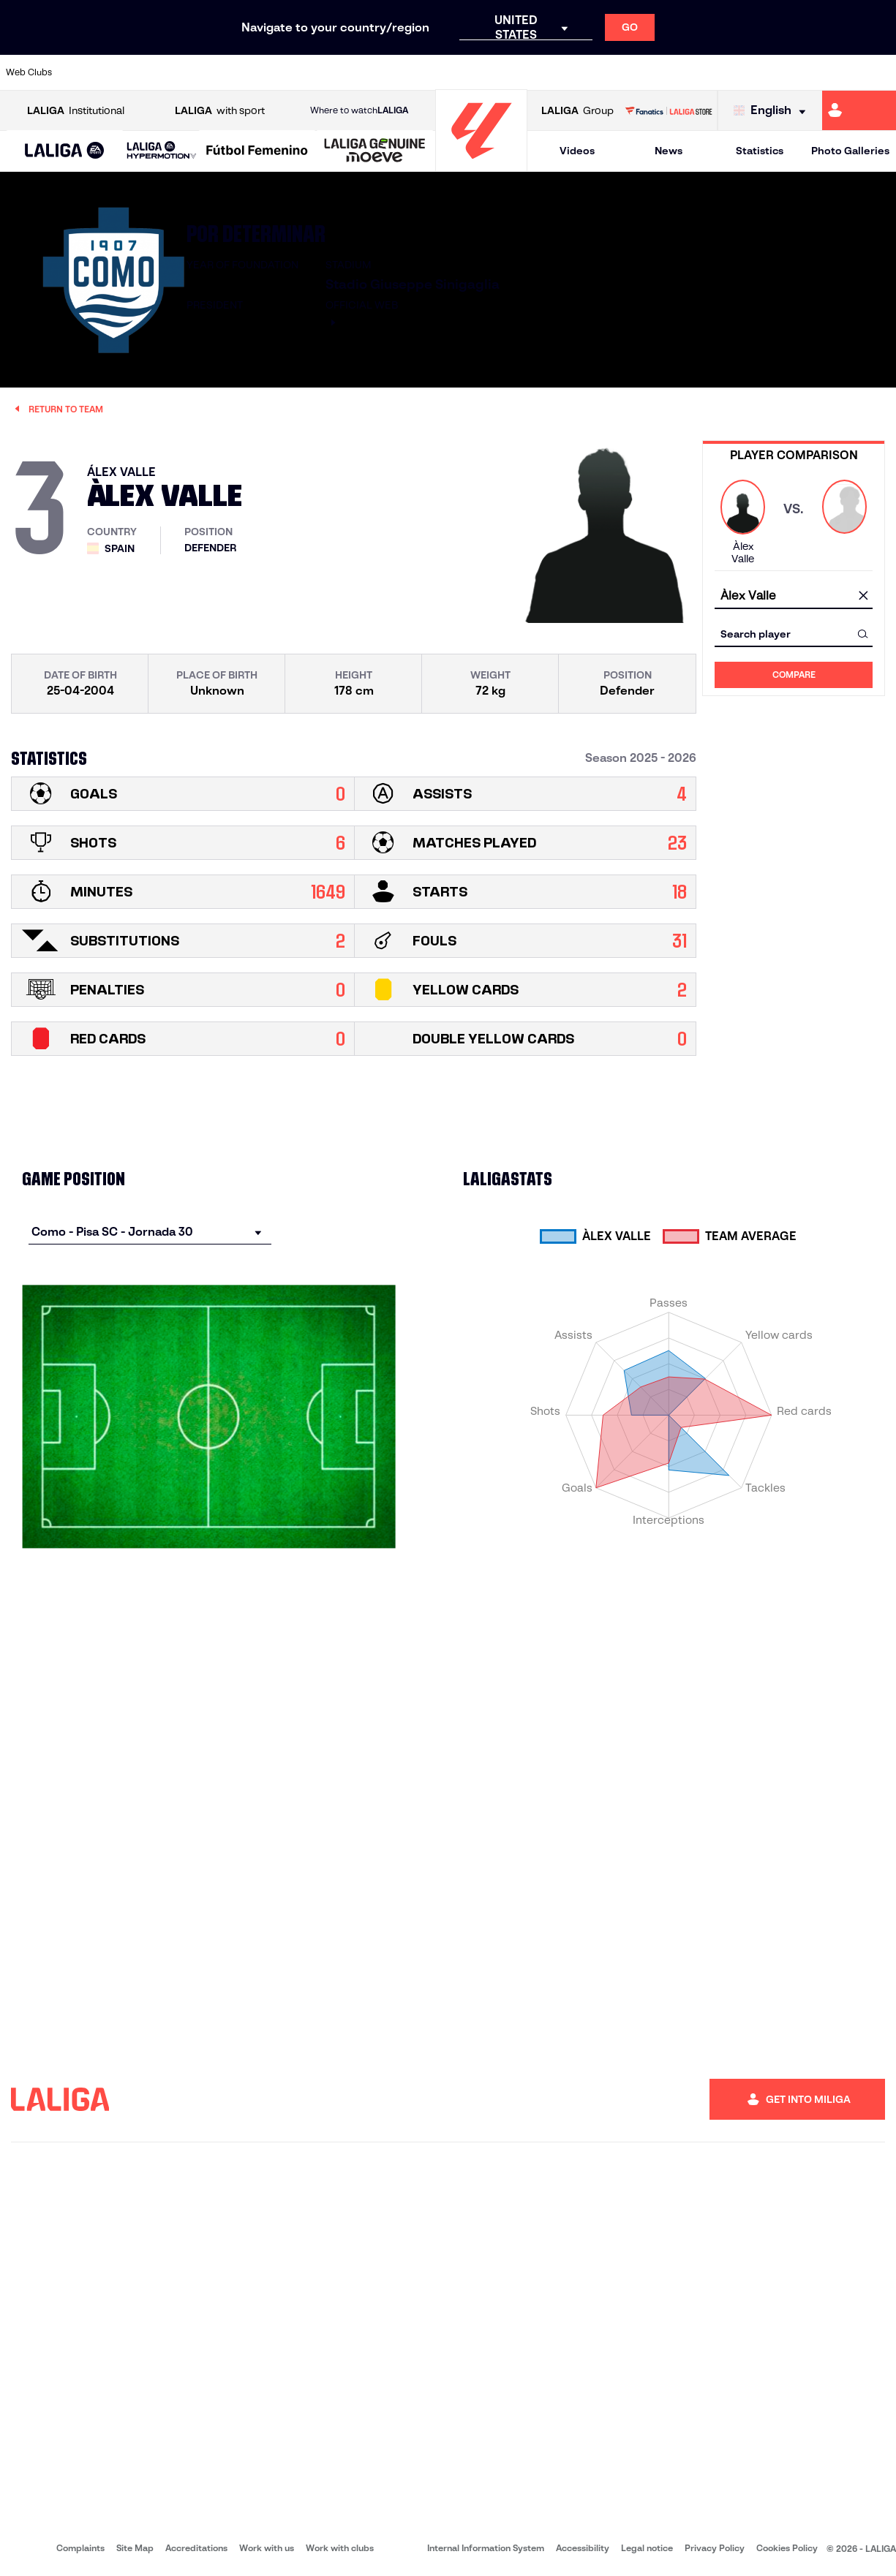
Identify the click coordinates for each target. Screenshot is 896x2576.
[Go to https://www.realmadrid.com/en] (669, 72)
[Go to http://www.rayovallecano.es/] (460, 72)
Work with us (266, 2548)
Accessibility (582, 2548)
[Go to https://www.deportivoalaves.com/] (208, 72)
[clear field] (863, 596)
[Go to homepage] (481, 165)
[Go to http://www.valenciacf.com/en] (837, 72)
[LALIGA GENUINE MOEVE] (375, 151)
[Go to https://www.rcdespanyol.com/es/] (544, 72)
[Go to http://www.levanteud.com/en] (418, 72)
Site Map (135, 2548)
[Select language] (773, 111)
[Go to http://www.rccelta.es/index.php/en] (502, 72)
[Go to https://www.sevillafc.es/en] (795, 72)
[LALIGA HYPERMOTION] (162, 151)
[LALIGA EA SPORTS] (65, 151)
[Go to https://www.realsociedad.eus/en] (753, 72)
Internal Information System (485, 2548)
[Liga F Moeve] (257, 151)
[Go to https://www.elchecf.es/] (250, 72)
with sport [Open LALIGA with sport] (220, 111)
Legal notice (647, 2548)
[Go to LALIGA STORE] (669, 110)
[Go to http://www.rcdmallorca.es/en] (586, 72)
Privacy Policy (715, 2548)
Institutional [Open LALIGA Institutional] (75, 111)
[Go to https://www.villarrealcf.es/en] (879, 72)
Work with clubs (340, 2548)
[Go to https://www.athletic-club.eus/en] (83, 72)
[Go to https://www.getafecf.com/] (334, 72)
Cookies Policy (787, 2548)
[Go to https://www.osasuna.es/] (167, 72)
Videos (577, 150)
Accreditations (196, 2548)
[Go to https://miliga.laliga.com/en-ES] (859, 110)
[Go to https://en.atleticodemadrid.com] (125, 72)
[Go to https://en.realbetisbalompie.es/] (628, 72)
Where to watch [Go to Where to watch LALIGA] (359, 110)
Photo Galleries (850, 150)
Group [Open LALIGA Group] (577, 111)
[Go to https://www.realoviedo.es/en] (712, 72)
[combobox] (794, 595)
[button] (65, 151)
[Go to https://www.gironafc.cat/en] (376, 72)
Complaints (80, 2548)
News (668, 150)
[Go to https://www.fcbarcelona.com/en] (293, 72)
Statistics (759, 150)
